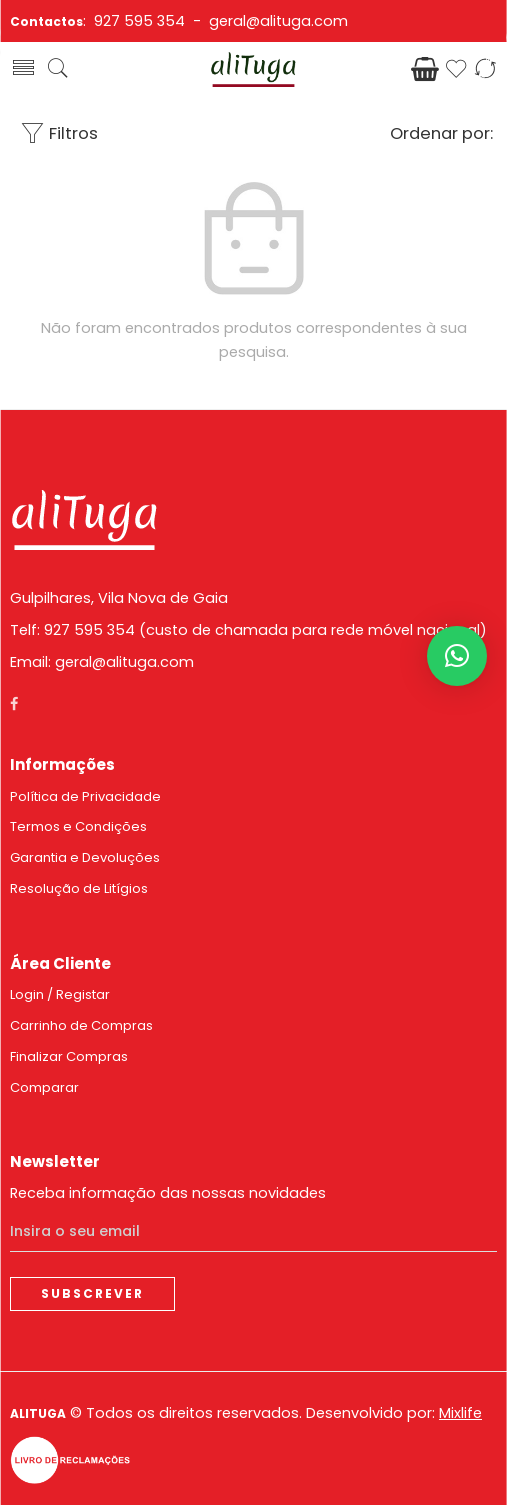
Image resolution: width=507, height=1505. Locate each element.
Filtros (59, 133)
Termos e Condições (78, 826)
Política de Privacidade (85, 796)
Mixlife (460, 1413)
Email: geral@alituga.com (102, 662)
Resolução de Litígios (79, 888)
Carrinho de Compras (81, 1025)
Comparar (44, 1087)
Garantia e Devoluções (85, 857)
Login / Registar (60, 994)
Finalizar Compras (69, 1056)
